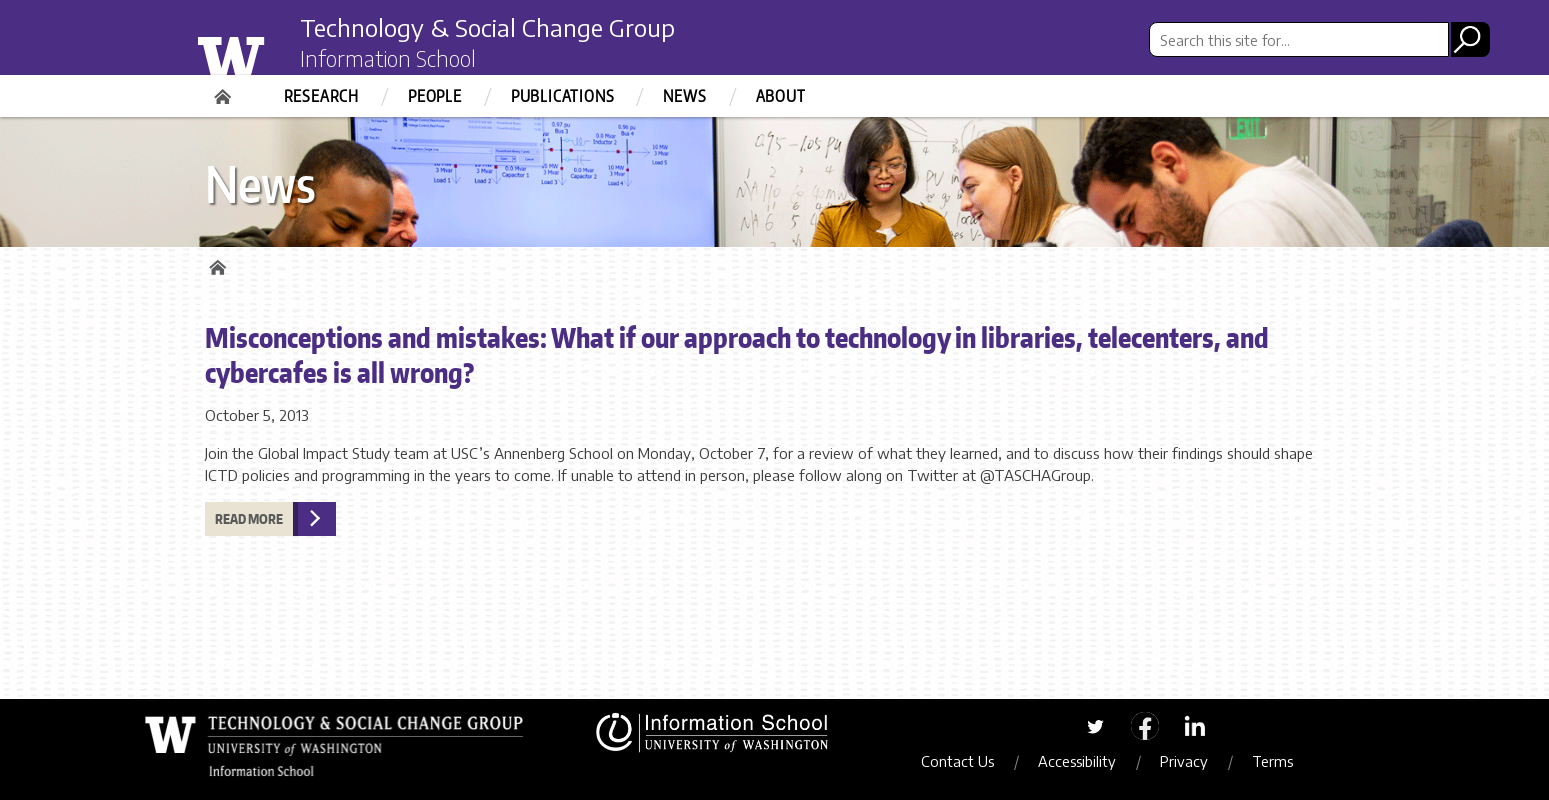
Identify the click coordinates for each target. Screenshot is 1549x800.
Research (321, 96)
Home (225, 90)
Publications (563, 96)
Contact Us (957, 761)
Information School (388, 58)
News (684, 96)
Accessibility (1077, 761)
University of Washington (271, 53)
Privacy (1184, 761)
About (781, 96)
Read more (249, 519)
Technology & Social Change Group (487, 27)
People (435, 96)
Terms (1272, 761)
